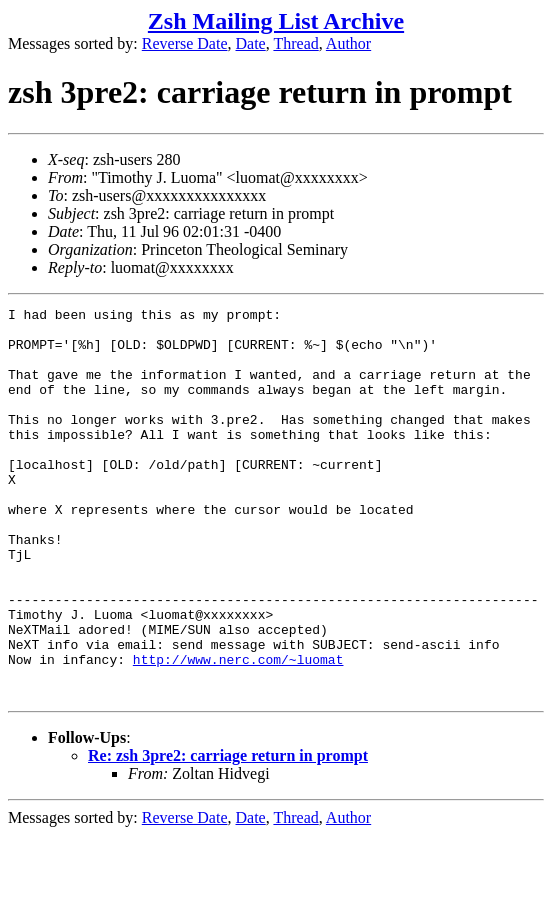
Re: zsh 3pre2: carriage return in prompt (228, 833)
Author (348, 43)
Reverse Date (185, 43)
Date (251, 43)
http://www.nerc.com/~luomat (238, 731)
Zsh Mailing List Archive (276, 21)
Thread (295, 43)
